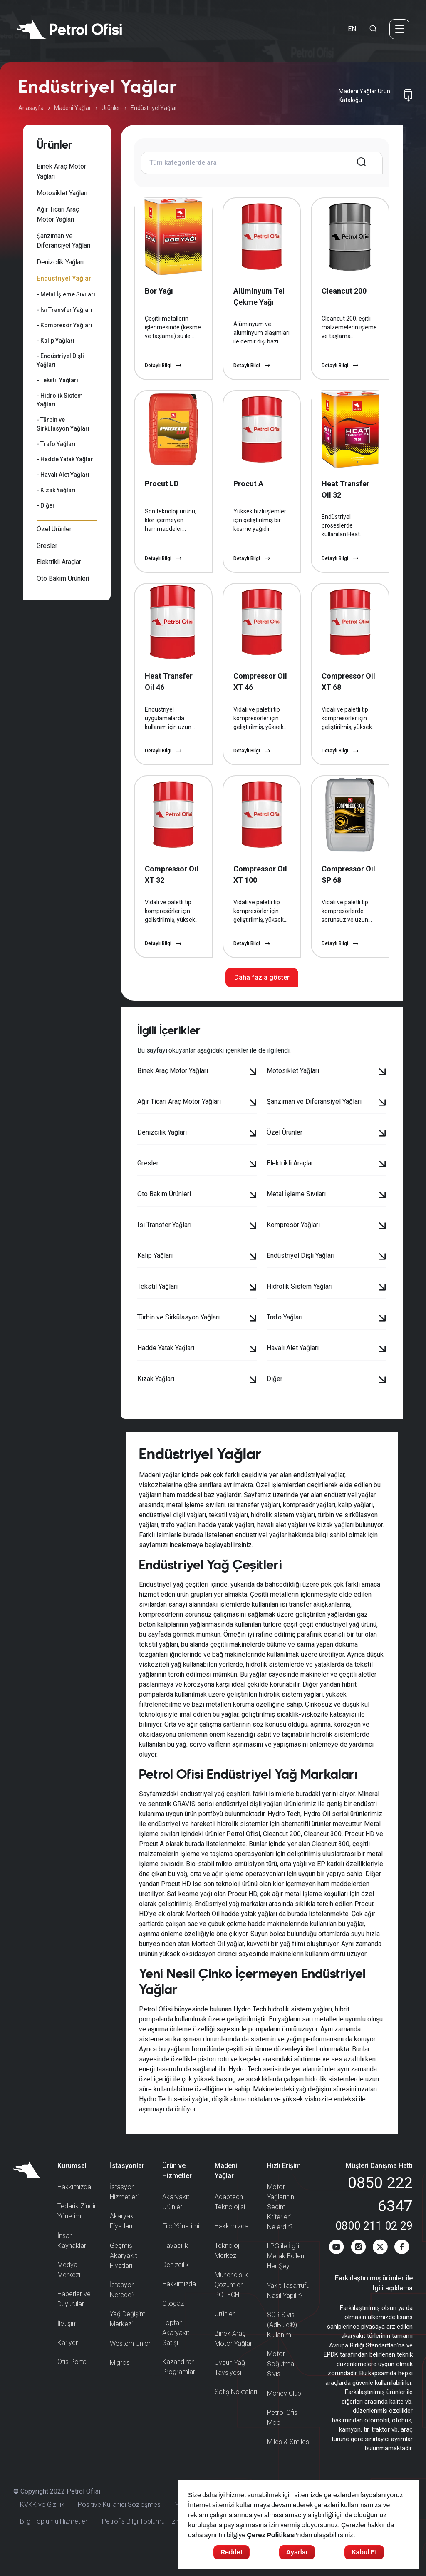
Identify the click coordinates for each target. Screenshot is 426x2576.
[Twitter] (380, 2268)
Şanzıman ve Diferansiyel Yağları (63, 241)
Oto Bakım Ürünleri (63, 578)
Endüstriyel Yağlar (64, 278)
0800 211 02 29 (374, 2244)
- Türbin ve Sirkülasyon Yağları (63, 424)
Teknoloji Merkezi (227, 2269)
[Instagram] (357, 2268)
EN (352, 29)
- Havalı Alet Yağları (63, 474)
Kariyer (67, 2361)
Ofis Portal (72, 2380)
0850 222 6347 (380, 2213)
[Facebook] (402, 2268)
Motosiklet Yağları (62, 193)
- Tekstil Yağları (57, 380)
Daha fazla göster (262, 996)
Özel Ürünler (54, 529)
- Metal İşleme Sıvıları (66, 294)
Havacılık (175, 2264)
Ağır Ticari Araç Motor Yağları (58, 214)
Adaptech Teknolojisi (230, 2221)
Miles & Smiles (288, 2460)
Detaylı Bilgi (163, 370)
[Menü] (399, 29)
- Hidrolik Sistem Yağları (60, 400)
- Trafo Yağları (56, 444)
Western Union (131, 2362)
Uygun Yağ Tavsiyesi (230, 2386)
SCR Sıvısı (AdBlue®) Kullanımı (282, 2343)
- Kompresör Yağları (64, 325)
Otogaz (173, 2322)
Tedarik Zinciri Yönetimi (77, 2230)
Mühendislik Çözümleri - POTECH (231, 2303)
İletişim (67, 2342)
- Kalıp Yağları (55, 340)
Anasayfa (31, 108)
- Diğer (46, 505)
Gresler (47, 546)
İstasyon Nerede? (122, 2308)
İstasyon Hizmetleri (124, 2211)
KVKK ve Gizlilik (42, 2524)
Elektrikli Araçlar (59, 562)
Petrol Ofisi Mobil (283, 2436)
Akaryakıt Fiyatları (123, 2240)
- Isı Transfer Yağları (64, 309)
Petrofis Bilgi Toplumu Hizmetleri (148, 2541)
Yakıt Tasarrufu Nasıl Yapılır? (288, 2309)
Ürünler (111, 108)
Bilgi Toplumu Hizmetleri (54, 2541)
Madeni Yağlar (72, 108)
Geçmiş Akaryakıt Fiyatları (123, 2274)
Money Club (284, 2412)
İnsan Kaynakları (72, 2259)
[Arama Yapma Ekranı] (373, 29)
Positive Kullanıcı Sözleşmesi (120, 2524)
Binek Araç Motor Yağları (61, 171)
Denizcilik (175, 2283)
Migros (120, 2381)
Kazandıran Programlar (178, 2385)
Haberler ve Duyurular (74, 2318)
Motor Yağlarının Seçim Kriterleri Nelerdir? (280, 2226)
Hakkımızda (74, 2206)
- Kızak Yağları (56, 490)
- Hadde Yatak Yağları (66, 459)
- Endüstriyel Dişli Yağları (60, 360)
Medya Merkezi (68, 2288)
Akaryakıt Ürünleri (175, 2221)
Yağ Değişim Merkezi (128, 2338)
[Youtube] (335, 2268)
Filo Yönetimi (180, 2245)
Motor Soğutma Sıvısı (280, 2383)
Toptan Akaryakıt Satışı (175, 2351)
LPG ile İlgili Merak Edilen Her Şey (285, 2275)
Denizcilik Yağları (60, 262)
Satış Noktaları (236, 2410)
